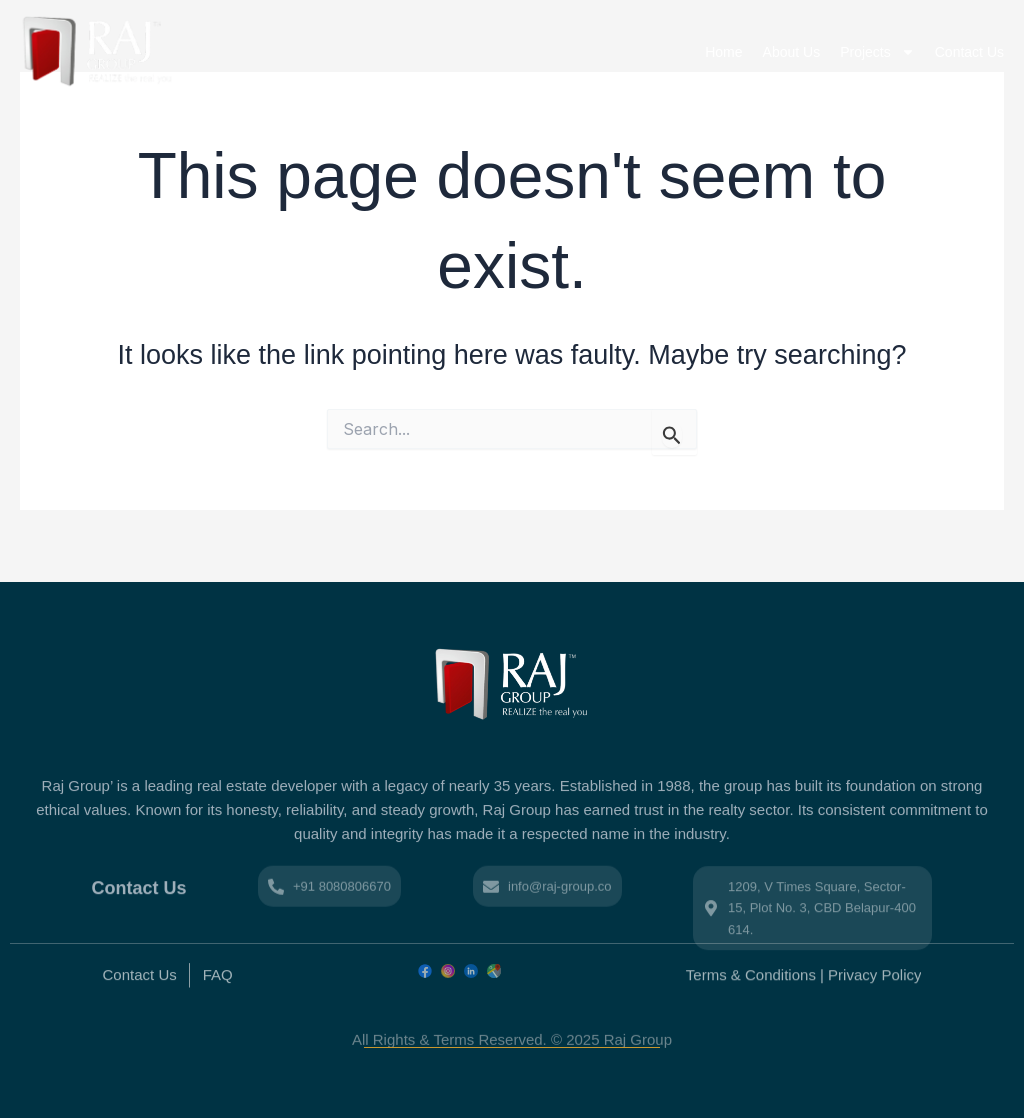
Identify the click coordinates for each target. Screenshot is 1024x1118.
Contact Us (969, 52)
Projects (877, 52)
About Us (792, 52)
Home (723, 52)
